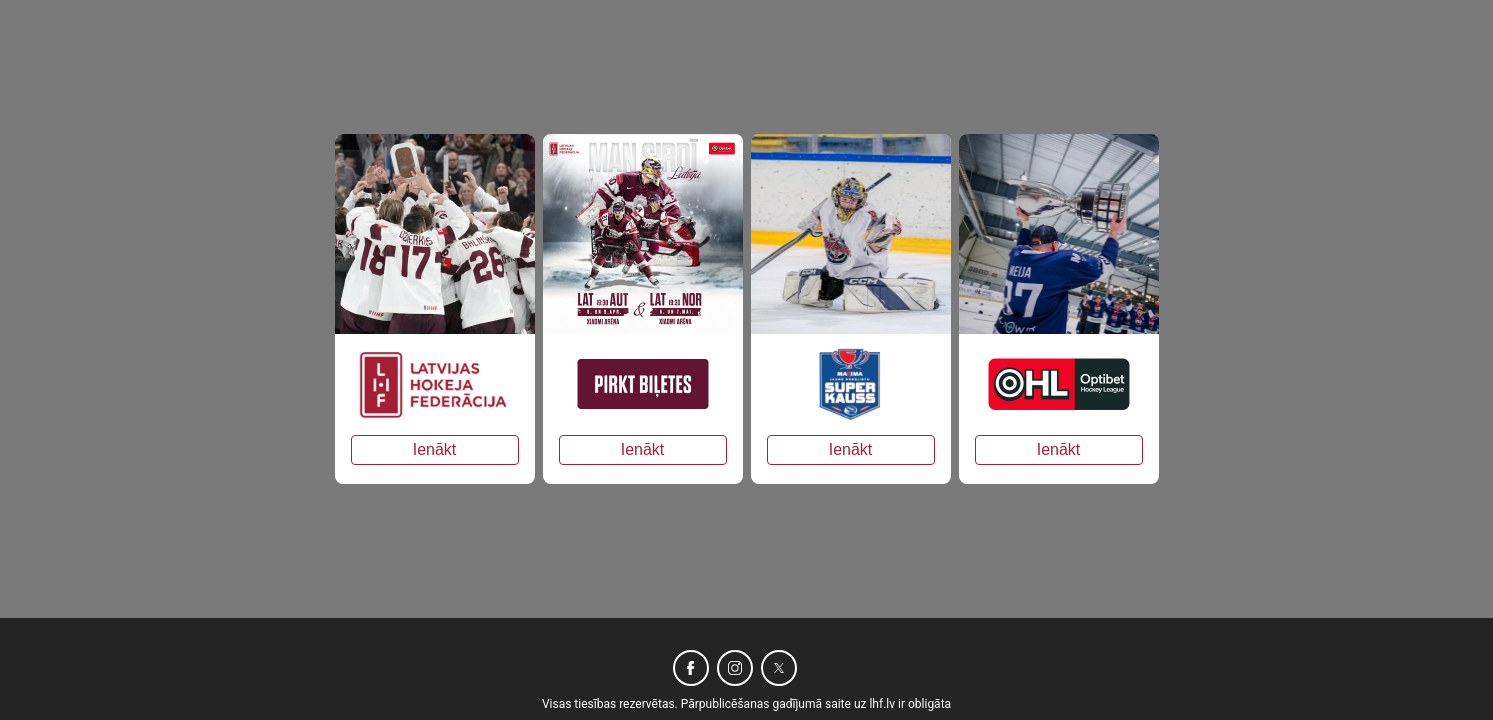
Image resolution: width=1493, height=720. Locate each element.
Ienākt (435, 449)
